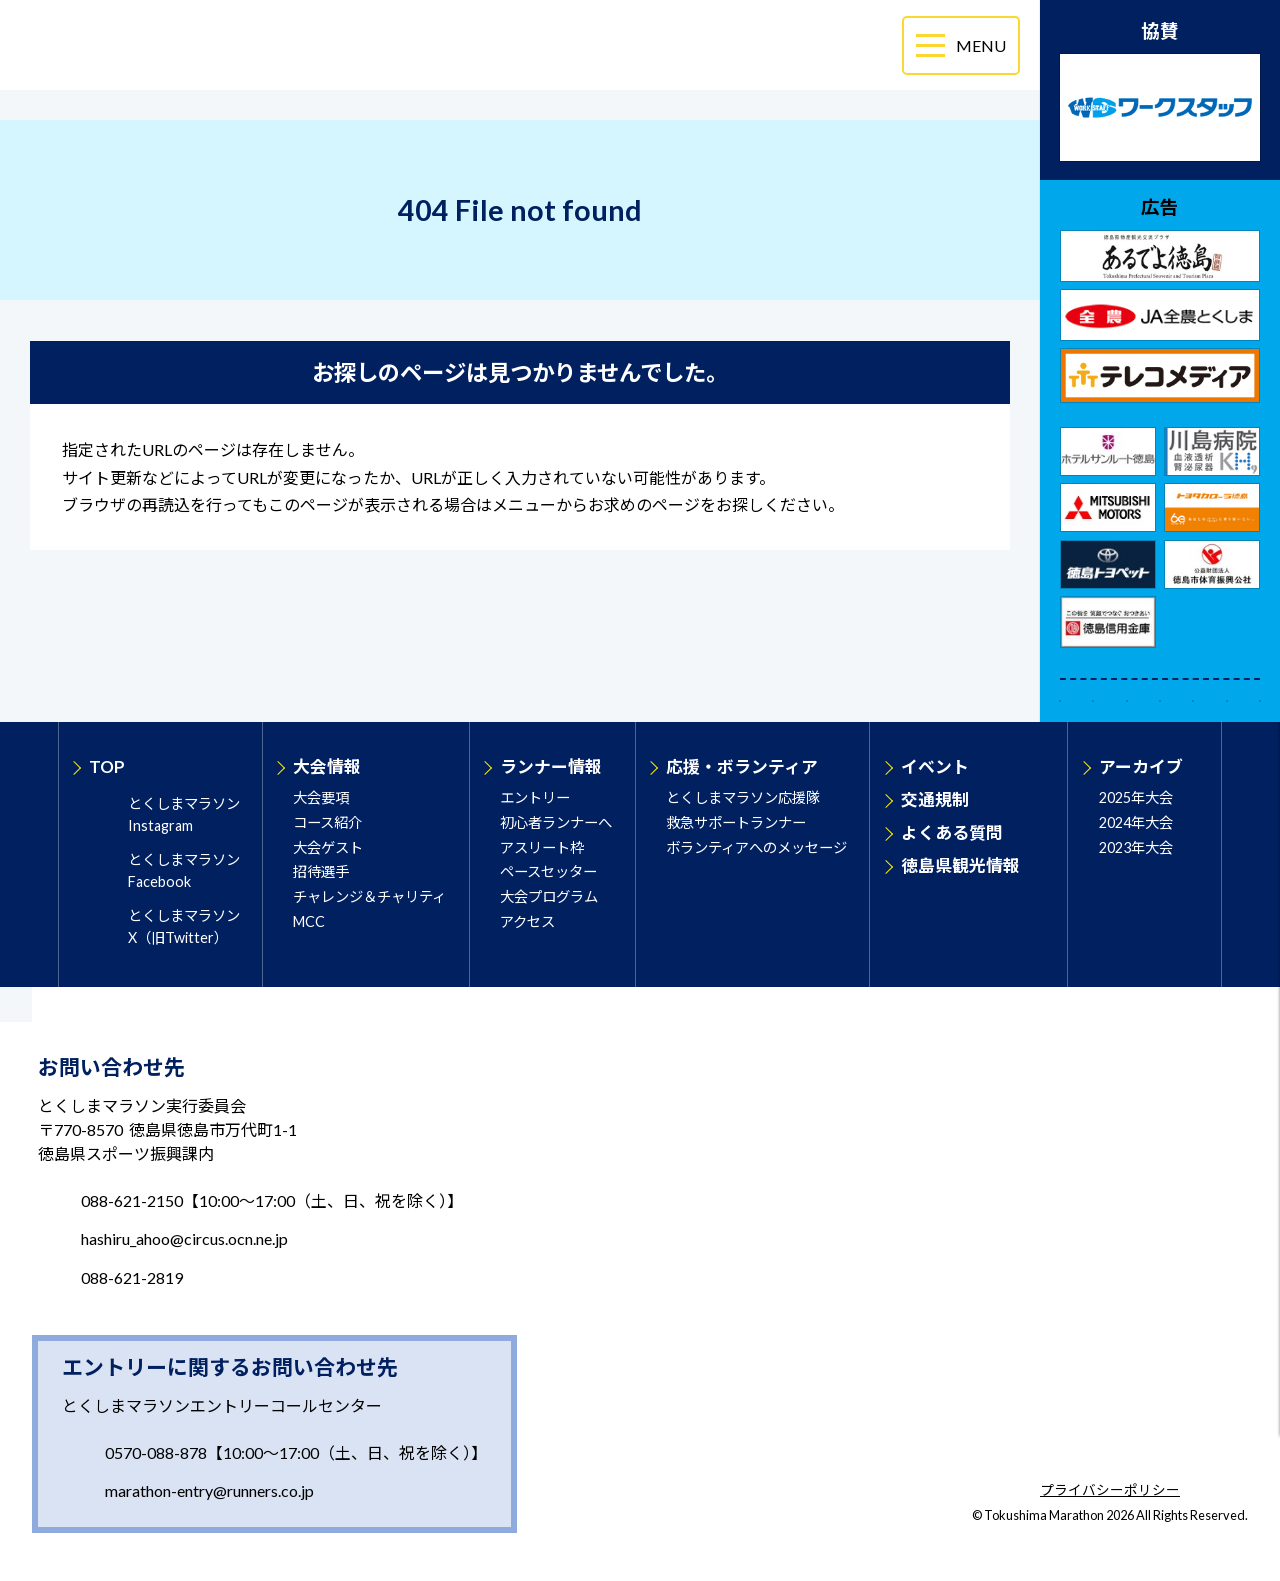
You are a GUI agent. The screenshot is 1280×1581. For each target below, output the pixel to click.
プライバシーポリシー (1110, 1491)
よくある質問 (952, 832)
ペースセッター (548, 871)
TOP (107, 766)
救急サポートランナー (736, 822)
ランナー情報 (551, 766)
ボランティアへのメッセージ (756, 847)
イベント (935, 766)
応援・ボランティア (742, 766)
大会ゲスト (328, 847)
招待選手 (321, 871)
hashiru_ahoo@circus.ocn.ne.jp (184, 1238)
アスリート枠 (542, 847)
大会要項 (321, 797)
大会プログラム (549, 896)
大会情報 (327, 766)
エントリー (535, 797)
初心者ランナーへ (556, 822)
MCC (309, 921)
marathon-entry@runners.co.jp (209, 1490)
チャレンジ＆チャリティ (369, 896)
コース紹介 (327, 822)
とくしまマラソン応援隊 (743, 797)
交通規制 (935, 799)
